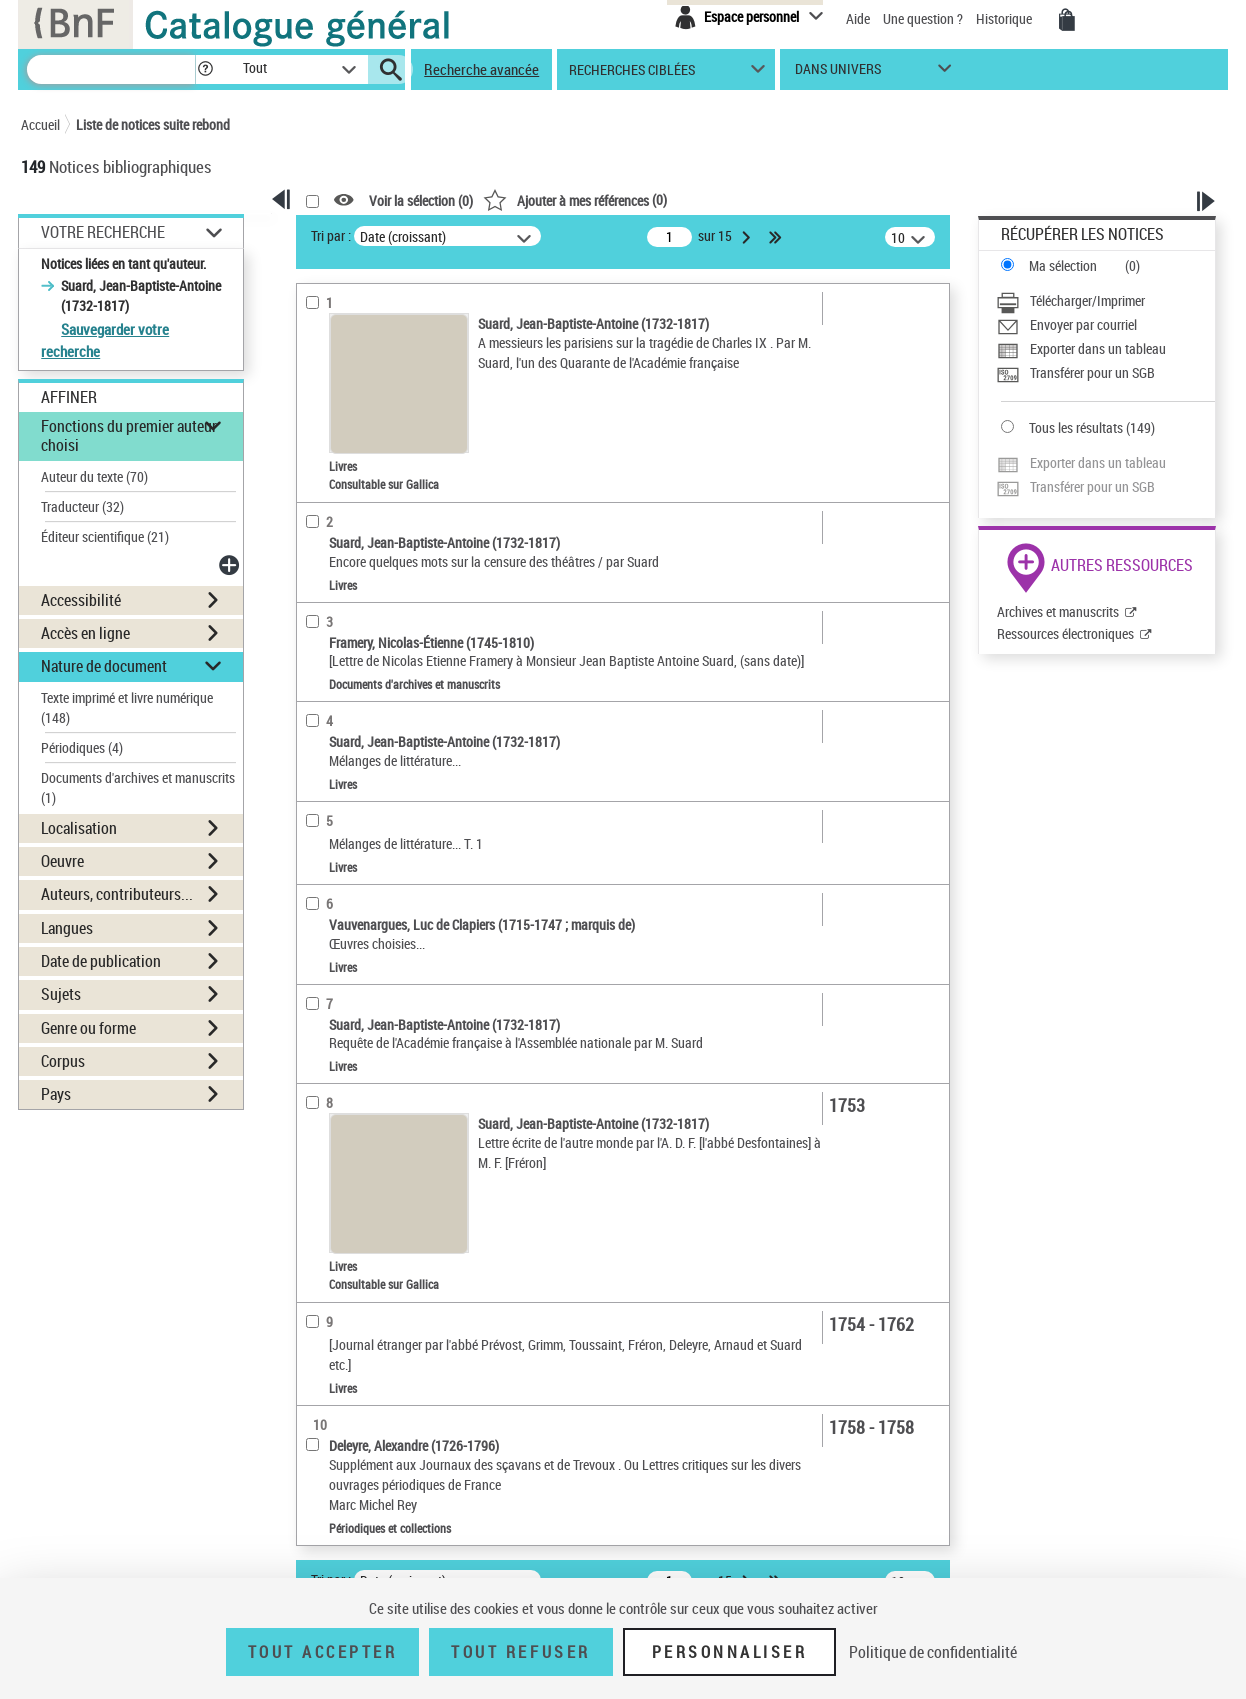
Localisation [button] (79, 828)
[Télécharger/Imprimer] (1105, 301)
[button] (205, 69)
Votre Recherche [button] (103, 232)
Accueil (40, 124)
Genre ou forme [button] (88, 1028)
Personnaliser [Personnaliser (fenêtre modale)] (730, 1652)
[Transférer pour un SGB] (1105, 373)
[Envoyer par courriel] (1105, 325)
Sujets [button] (61, 994)
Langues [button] (67, 928)
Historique (1005, 18)
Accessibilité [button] (81, 600)
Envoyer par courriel (1083, 324)
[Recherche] (111, 69)
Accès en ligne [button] (85, 633)
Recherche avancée (481, 69)
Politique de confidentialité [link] (933, 1652)
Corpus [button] (63, 1061)
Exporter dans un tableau (1098, 348)
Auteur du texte (94, 476)
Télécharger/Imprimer (1087, 300)
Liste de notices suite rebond (153, 124)
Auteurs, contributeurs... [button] (117, 894)
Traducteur (82, 506)
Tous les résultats (1076, 427)
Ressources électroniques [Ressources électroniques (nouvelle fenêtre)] (1065, 633)
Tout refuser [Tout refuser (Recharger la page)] (520, 1652)
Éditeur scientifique (105, 536)
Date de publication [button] (101, 961)
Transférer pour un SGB (1092, 372)
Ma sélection (1063, 265)
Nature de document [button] (104, 666)
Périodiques (82, 747)
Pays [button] (56, 1094)
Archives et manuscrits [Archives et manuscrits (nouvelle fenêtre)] (1058, 611)
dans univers (838, 73)
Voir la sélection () (421, 200)
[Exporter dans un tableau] (1105, 349)
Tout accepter (323, 1652)
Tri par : (331, 235)
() (575, 199)
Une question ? (923, 18)
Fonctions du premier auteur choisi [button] (129, 435)
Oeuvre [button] (62, 861)
